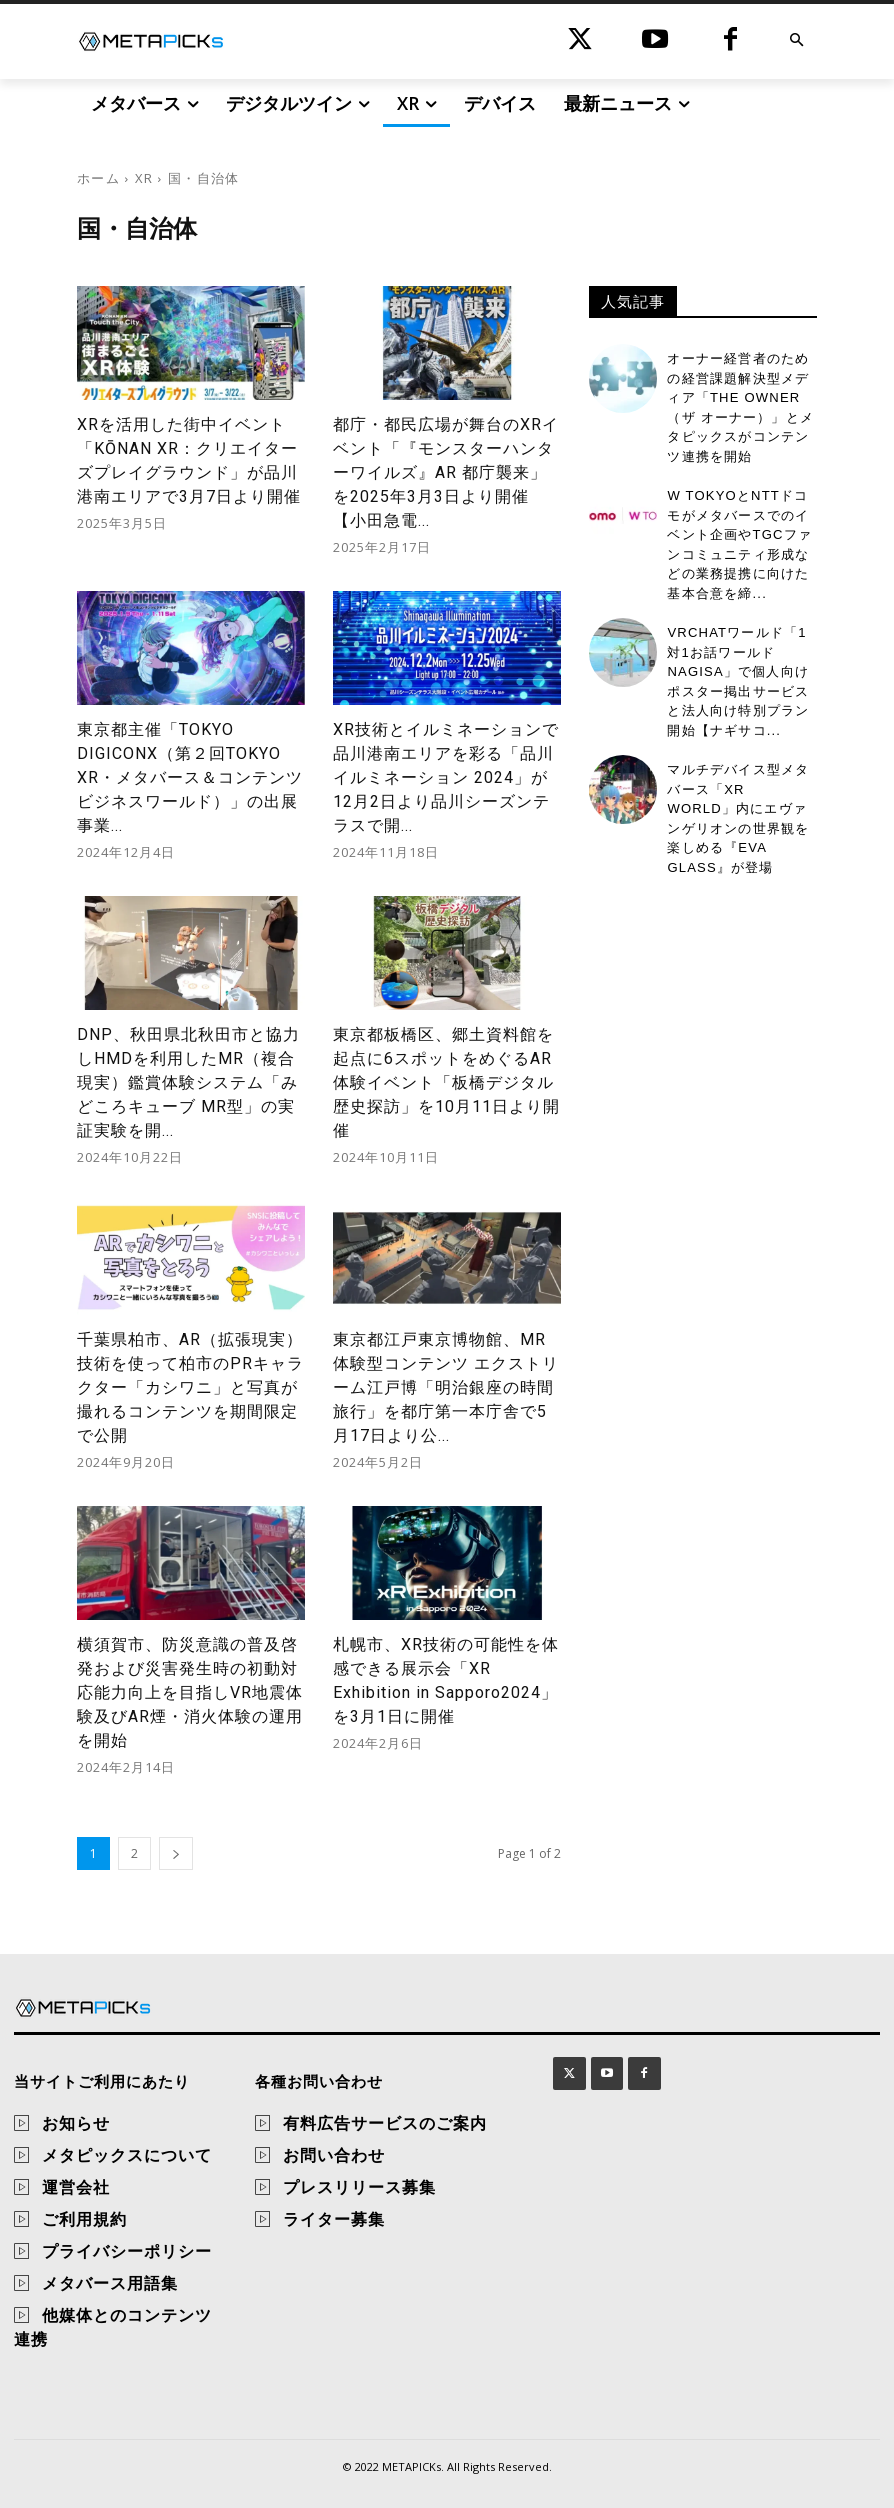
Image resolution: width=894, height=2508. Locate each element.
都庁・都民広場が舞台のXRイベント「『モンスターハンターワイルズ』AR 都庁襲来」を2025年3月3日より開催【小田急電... (446, 472)
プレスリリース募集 (359, 2187)
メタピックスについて (127, 2155)
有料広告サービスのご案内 (385, 2123)
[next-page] (176, 1853)
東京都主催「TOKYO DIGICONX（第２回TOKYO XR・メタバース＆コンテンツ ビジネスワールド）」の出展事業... (190, 777)
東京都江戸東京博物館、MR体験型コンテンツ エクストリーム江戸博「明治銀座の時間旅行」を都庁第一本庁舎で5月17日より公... (446, 1387)
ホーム (98, 178)
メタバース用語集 (110, 2283)
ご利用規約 (84, 2219)
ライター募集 (334, 2219)
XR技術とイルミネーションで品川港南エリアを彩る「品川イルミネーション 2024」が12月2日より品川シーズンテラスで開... (446, 777)
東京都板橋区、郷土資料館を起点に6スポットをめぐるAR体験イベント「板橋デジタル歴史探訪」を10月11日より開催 (446, 1082)
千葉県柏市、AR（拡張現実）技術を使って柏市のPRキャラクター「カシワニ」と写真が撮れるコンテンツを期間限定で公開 (190, 1387)
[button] (796, 41)
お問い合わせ (334, 2155)
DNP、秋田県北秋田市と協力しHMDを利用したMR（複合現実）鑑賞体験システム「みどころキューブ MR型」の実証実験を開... (188, 1082)
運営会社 (76, 2187)
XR (144, 178)
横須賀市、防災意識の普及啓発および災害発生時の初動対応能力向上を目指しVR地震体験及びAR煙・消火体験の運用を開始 (190, 1692)
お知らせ (76, 2123)
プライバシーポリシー (127, 2251)
